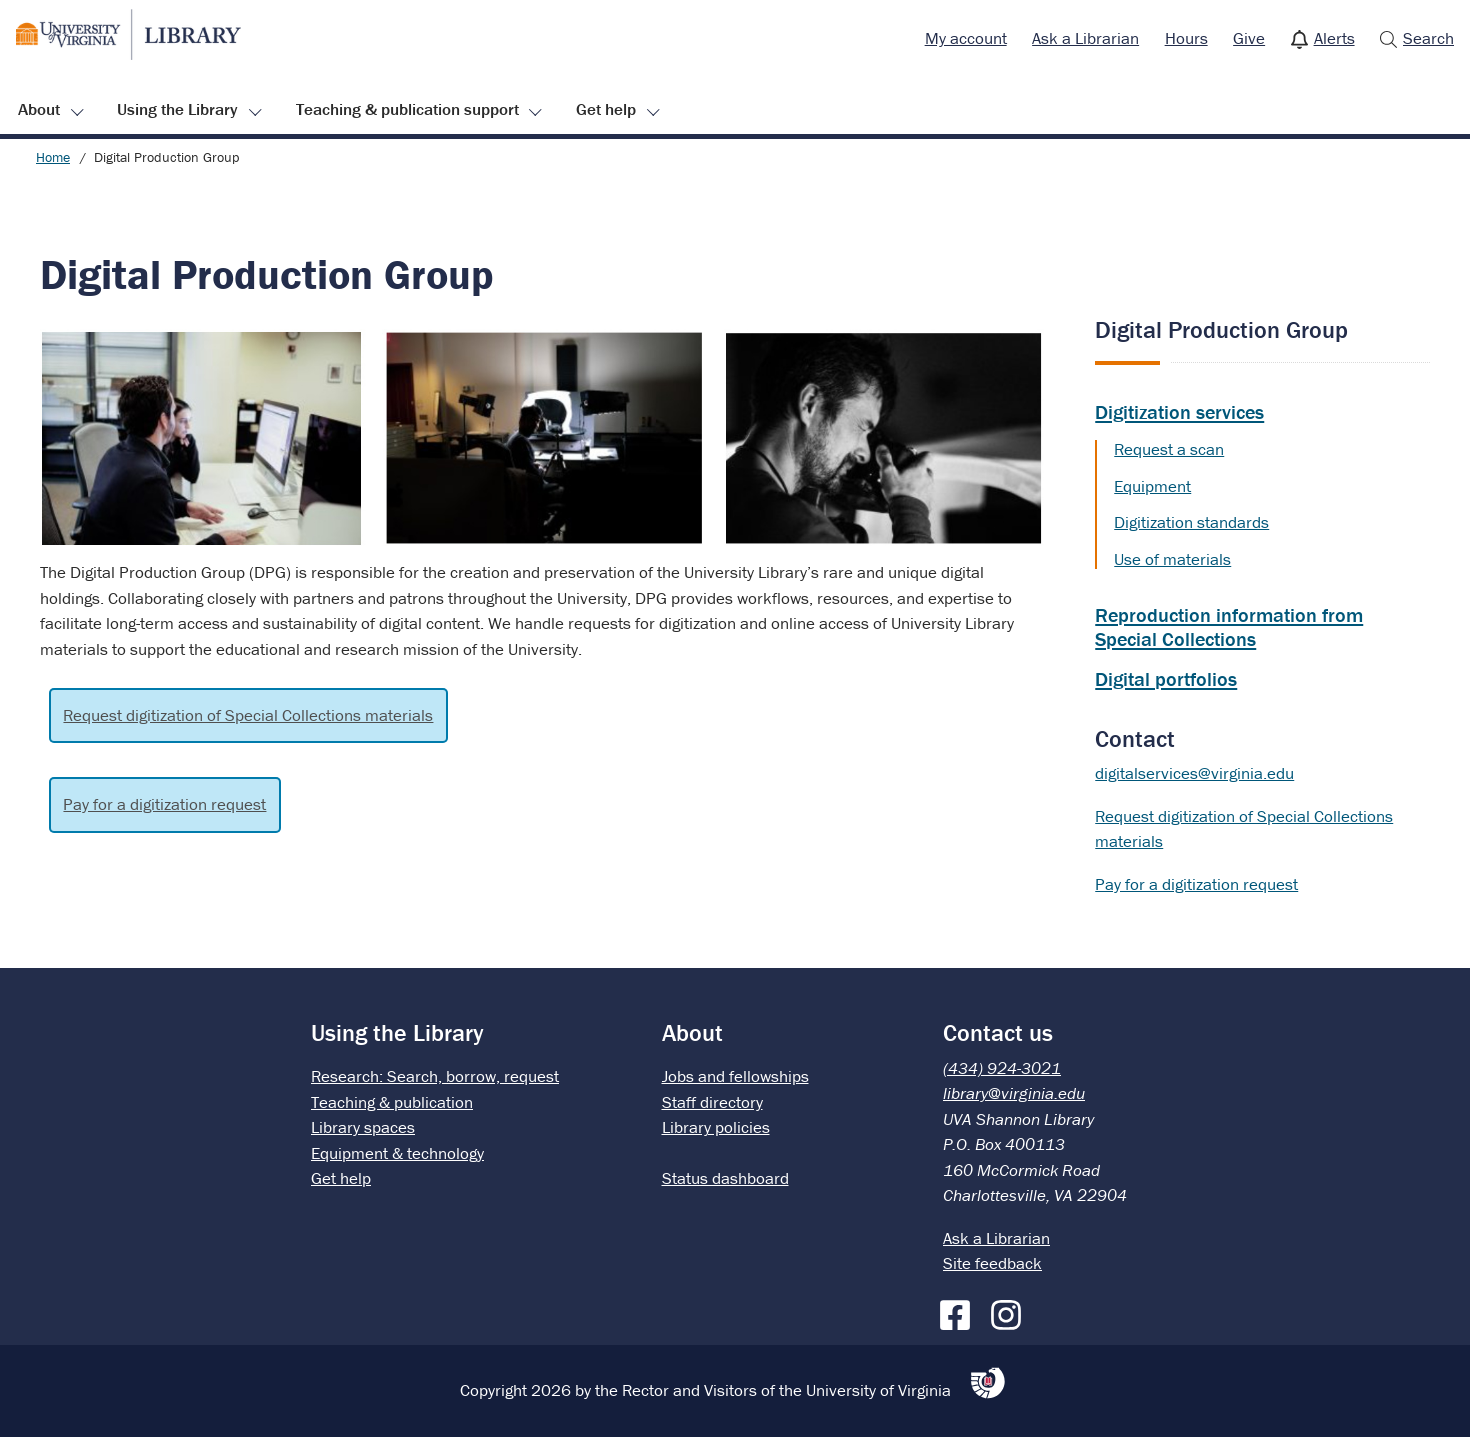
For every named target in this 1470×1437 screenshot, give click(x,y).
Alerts (1334, 38)
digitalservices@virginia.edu (1194, 773)
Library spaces (363, 1127)
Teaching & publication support (407, 109)
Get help (606, 109)
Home (53, 157)
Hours (1186, 38)
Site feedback (992, 1263)
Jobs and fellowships (735, 1076)
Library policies (716, 1127)
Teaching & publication (392, 1102)
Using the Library (177, 109)
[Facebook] (960, 1311)
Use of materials (1172, 559)
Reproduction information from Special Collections (1229, 626)
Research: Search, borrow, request (435, 1076)
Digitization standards (1191, 522)
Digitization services (1179, 411)
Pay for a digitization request (164, 804)
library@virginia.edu (1014, 1093)
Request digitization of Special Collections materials (248, 715)
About (39, 109)
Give (1249, 38)
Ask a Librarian (1085, 38)
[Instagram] (1011, 1311)
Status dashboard (725, 1178)
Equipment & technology (397, 1153)
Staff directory (712, 1102)
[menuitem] (966, 39)
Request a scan (1169, 449)
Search (1428, 38)
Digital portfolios (1166, 678)
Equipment (1152, 486)
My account (966, 38)
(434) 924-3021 (1002, 1068)
